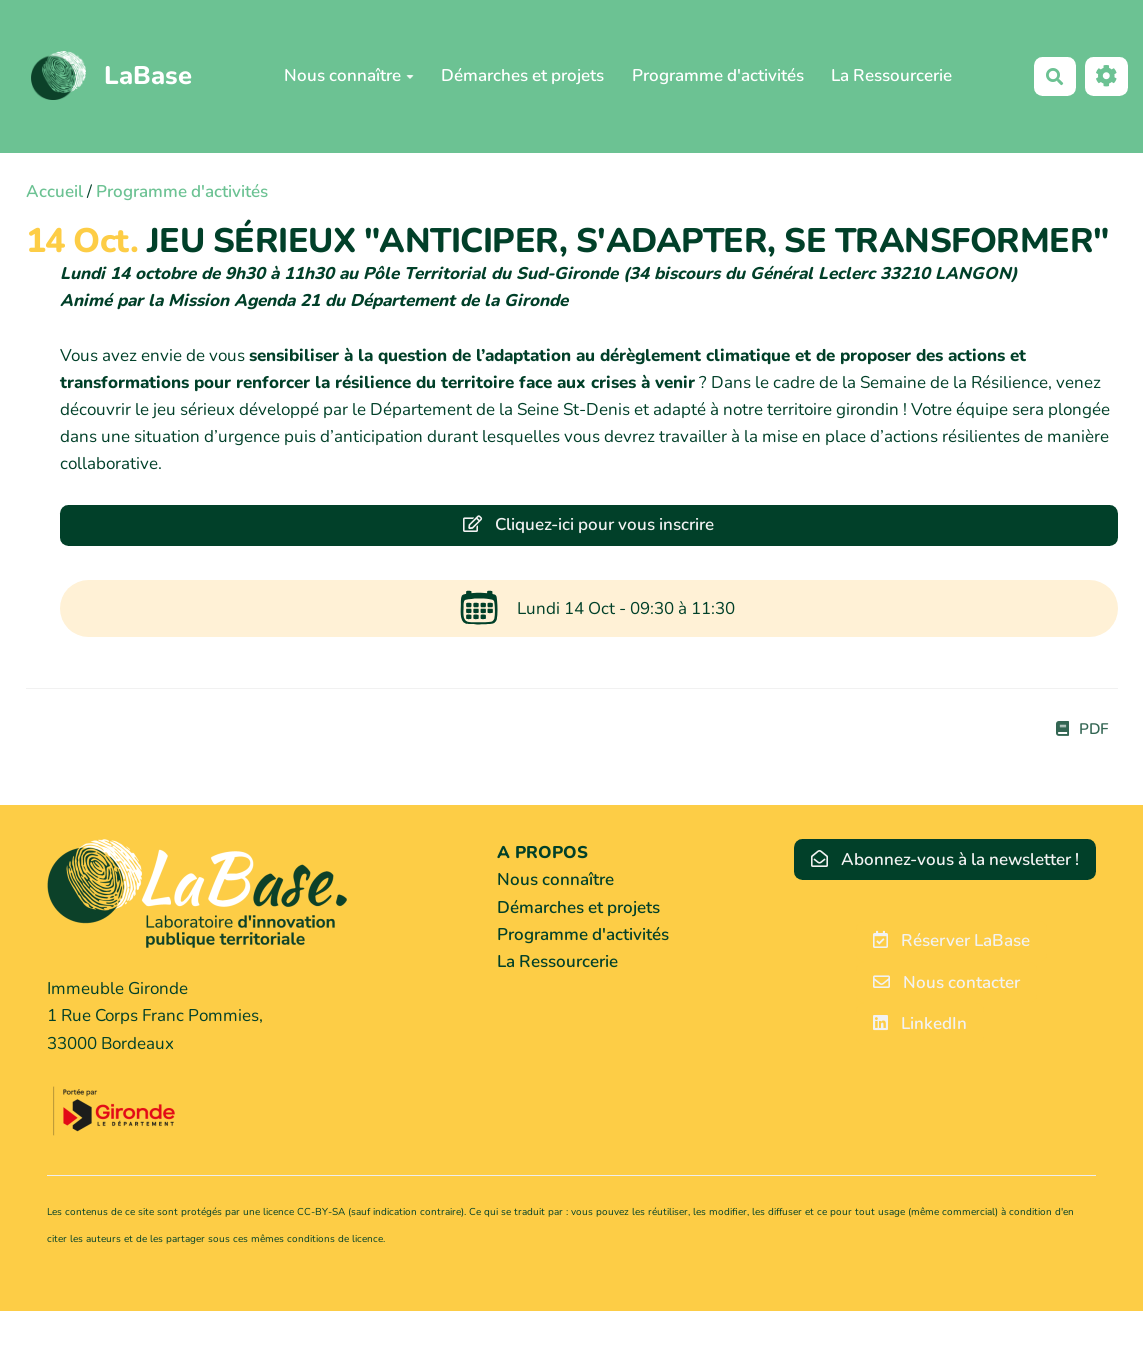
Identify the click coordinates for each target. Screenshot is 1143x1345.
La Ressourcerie (891, 75)
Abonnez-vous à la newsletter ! (945, 859)
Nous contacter (946, 982)
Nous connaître (349, 75)
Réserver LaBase (951, 940)
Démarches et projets (522, 75)
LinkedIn (920, 1023)
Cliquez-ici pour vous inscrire (588, 524)
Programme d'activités (718, 75)
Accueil (54, 191)
